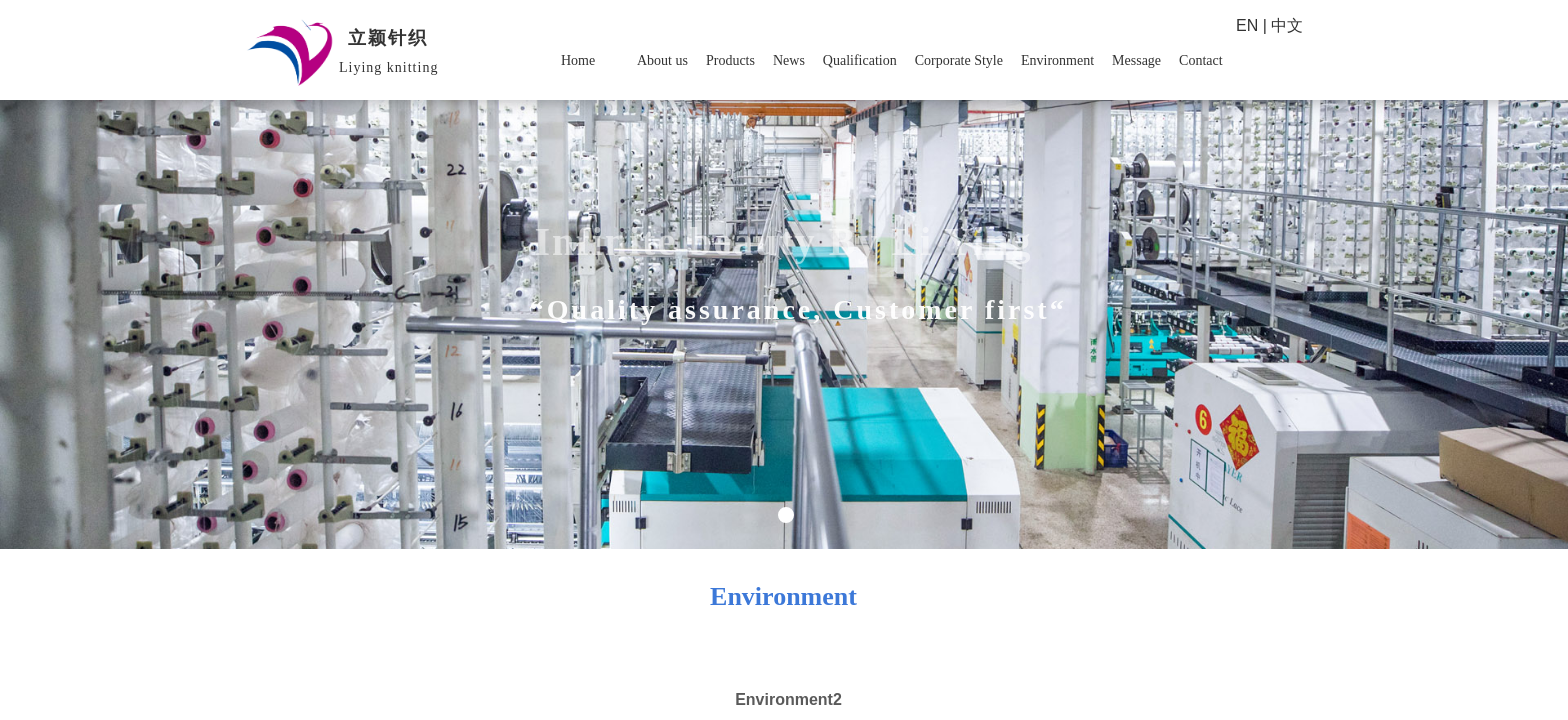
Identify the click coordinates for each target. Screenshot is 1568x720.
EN (1247, 25)
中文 (1287, 25)
